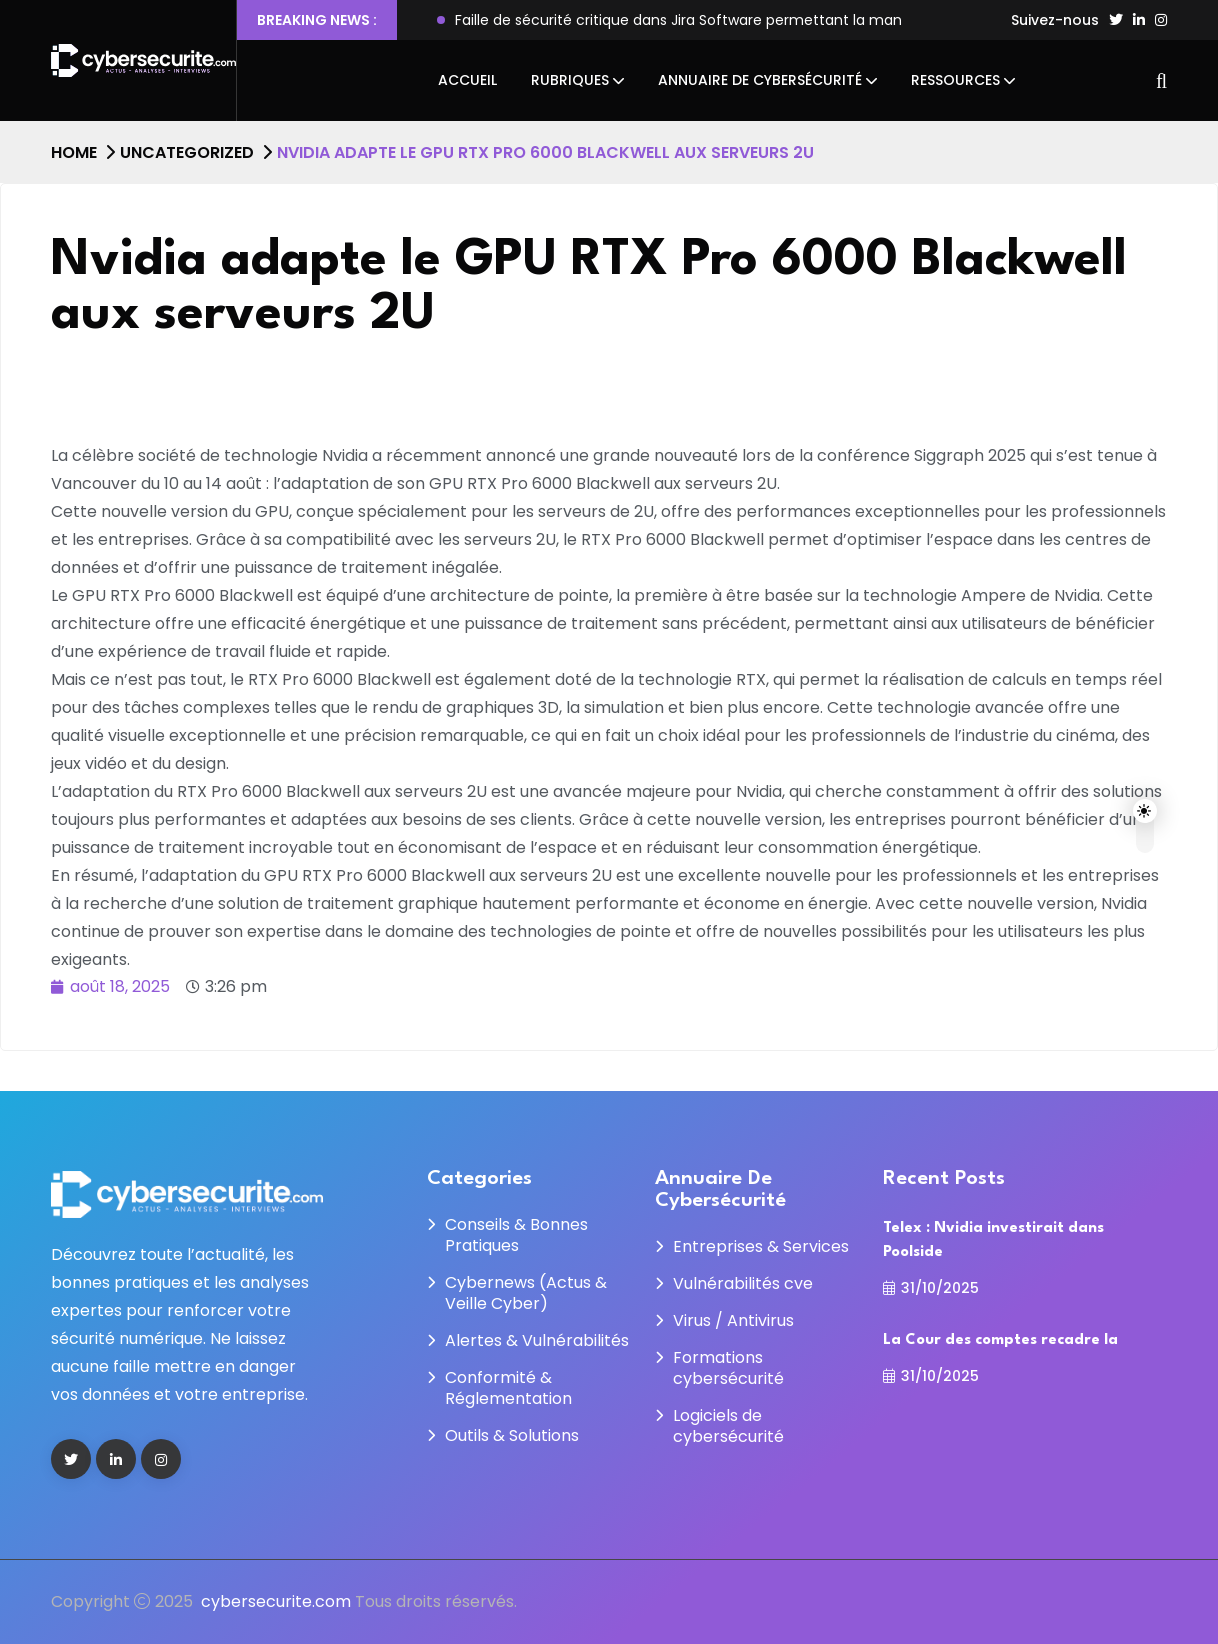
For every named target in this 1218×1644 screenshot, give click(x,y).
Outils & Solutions (512, 1435)
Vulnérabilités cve (743, 1283)
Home (74, 152)
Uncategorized (187, 152)
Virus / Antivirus (733, 1320)
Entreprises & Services (761, 1246)
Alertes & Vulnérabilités (537, 1340)
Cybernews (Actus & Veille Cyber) (526, 1293)
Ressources (955, 80)
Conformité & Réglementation (508, 1388)
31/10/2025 (931, 1288)
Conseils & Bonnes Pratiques (516, 1235)
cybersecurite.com (276, 1601)
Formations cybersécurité (728, 1368)
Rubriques (570, 80)
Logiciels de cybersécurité (728, 1426)
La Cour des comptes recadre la (1000, 1340)
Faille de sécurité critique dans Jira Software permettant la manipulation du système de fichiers (790, 20)
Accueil (467, 80)
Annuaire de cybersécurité (760, 80)
